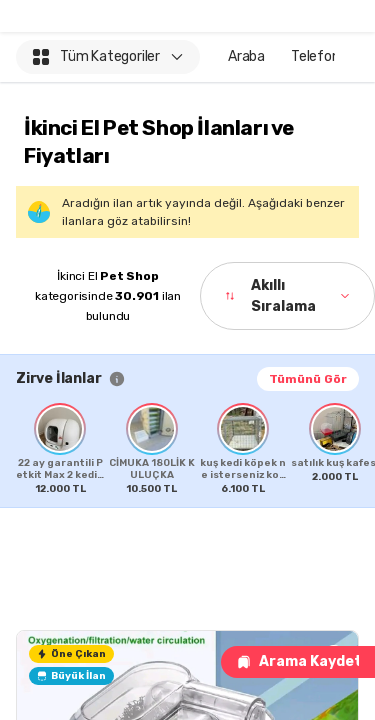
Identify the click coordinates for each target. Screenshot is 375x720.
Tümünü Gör (308, 379)
